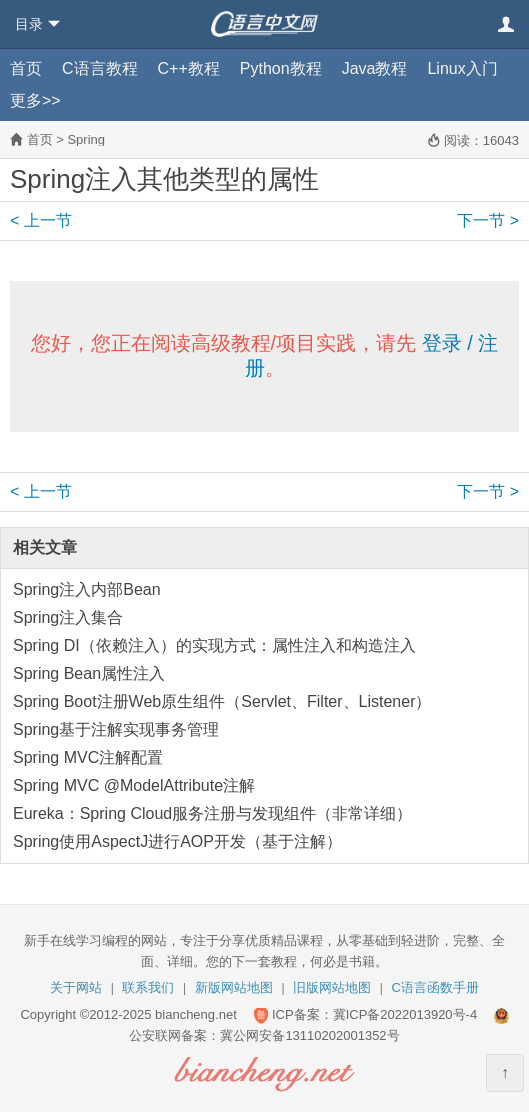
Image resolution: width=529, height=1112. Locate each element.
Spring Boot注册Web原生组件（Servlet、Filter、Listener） (222, 701)
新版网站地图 (234, 987)
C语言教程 (100, 68)
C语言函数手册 (435, 987)
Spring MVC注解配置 (88, 757)
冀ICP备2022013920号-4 (405, 1014)
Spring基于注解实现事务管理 (116, 729)
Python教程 (281, 68)
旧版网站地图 (332, 987)
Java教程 (375, 68)
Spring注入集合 (68, 617)
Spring (86, 139)
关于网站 (76, 987)
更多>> (35, 100)
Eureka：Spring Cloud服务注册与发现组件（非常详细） (212, 813)
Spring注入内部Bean (87, 589)
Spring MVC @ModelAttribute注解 (134, 785)
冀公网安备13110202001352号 (309, 1035)
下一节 (488, 220)
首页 (26, 68)
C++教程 (189, 68)
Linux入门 (462, 68)
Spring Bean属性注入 (89, 673)
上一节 (41, 220)
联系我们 (148, 987)
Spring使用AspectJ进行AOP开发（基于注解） (177, 841)
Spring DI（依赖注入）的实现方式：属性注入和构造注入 (214, 645)
